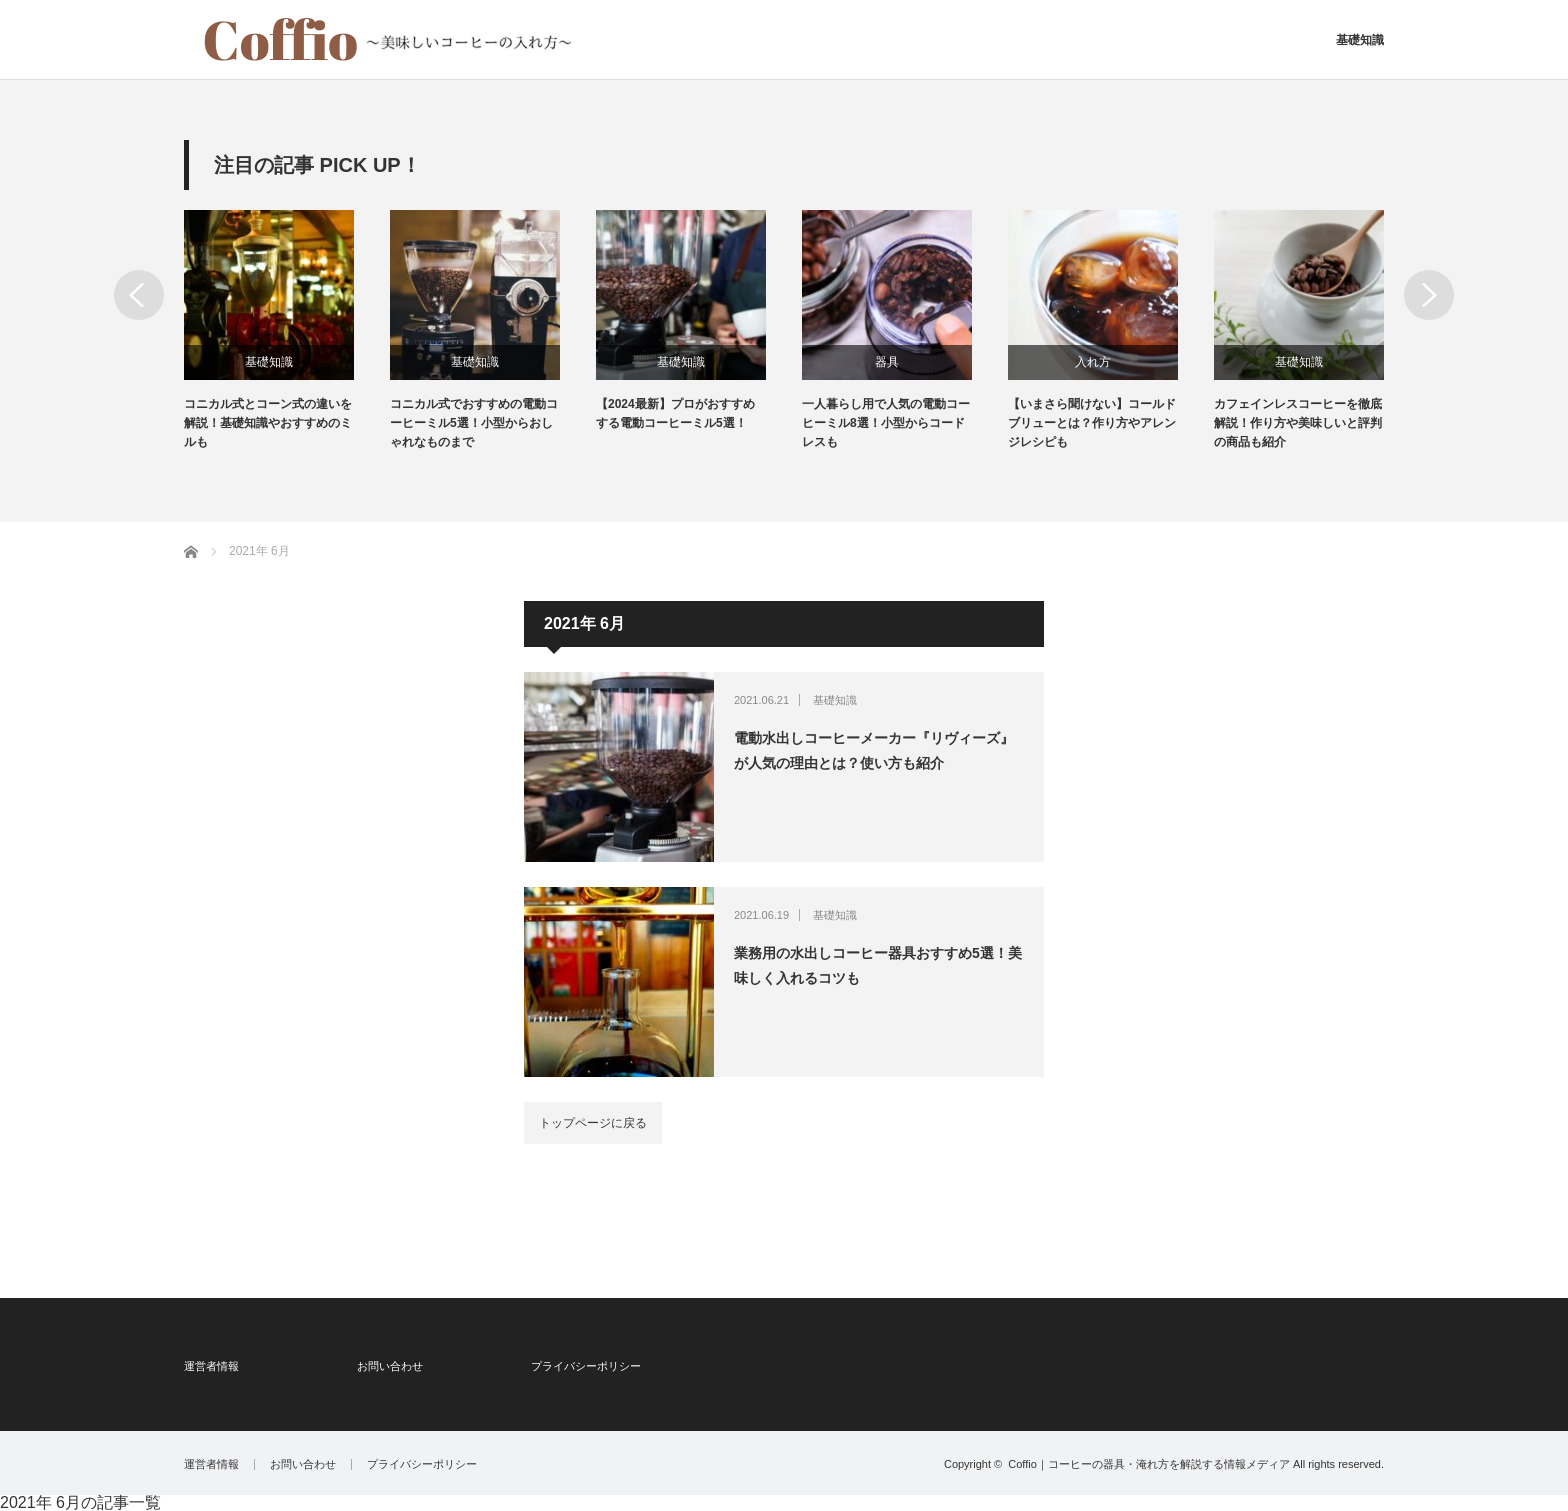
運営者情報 (211, 1366)
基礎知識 (1360, 40)
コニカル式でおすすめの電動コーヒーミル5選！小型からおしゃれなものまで (474, 423)
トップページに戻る (593, 1123)
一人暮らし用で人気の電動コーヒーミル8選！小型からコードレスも (886, 423)
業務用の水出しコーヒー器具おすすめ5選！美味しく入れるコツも (878, 965)
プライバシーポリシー (586, 1366)
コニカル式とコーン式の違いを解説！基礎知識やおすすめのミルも (268, 423)
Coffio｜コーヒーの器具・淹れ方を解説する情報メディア (1149, 1464)
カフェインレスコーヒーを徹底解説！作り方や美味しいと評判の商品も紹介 (1298, 423)
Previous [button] (139, 295)
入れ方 (1093, 362)
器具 (887, 362)
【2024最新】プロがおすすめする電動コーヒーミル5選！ (675, 413)
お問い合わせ (390, 1366)
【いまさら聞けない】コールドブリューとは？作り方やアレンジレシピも (1092, 423)
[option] (287, 331)
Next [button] (1429, 295)
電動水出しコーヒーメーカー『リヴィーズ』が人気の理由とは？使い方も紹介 (874, 750)
